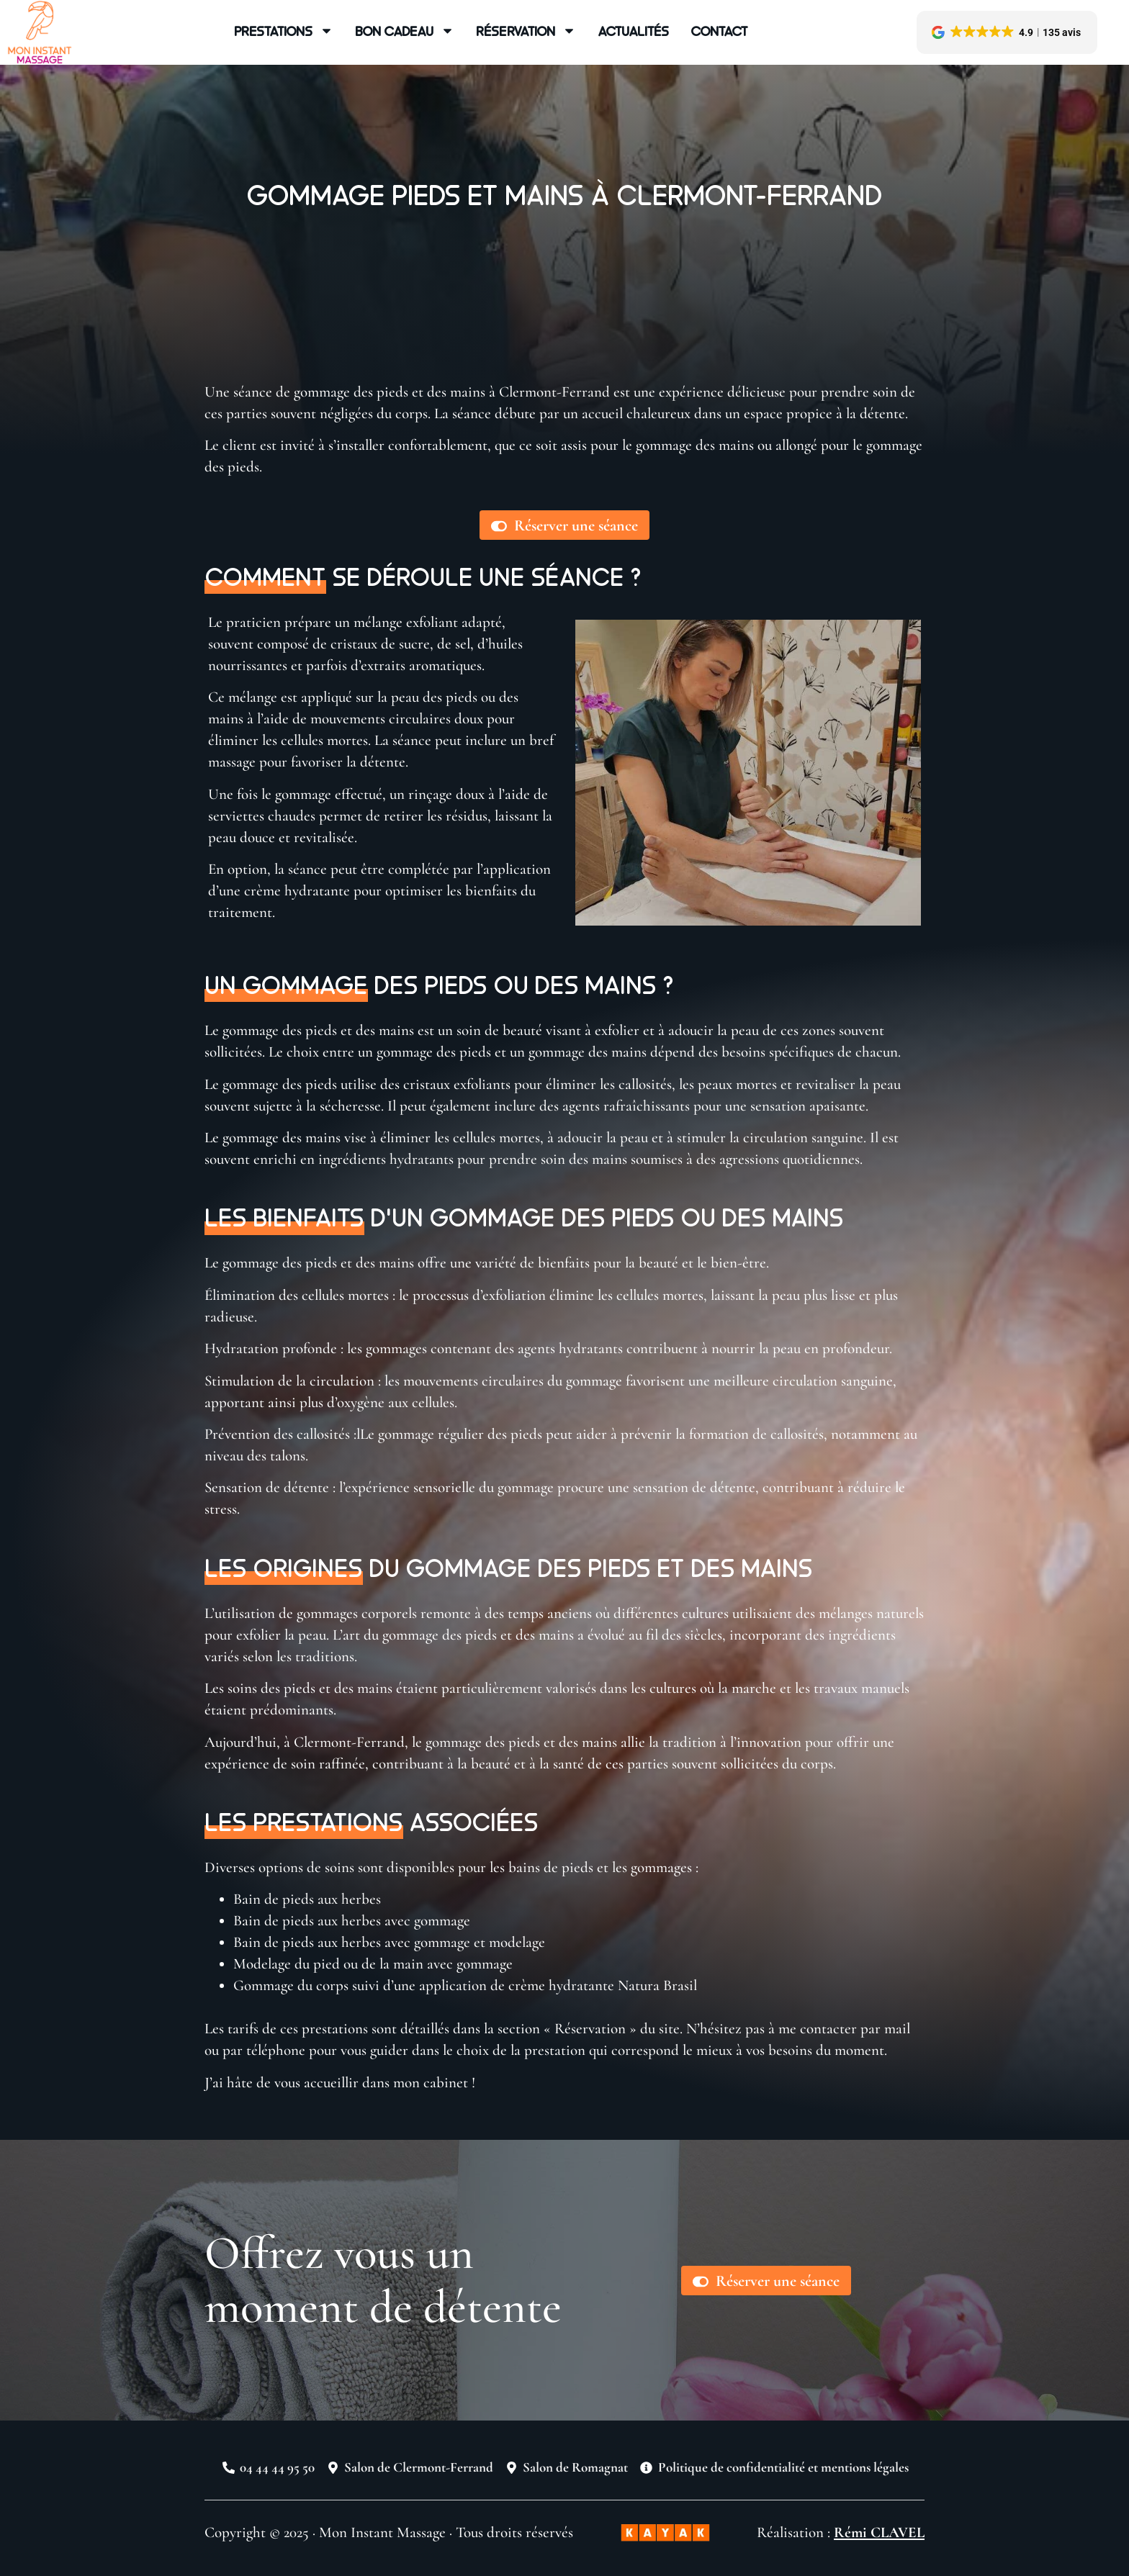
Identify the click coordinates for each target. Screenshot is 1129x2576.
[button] (1007, 32)
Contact (719, 30)
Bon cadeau (404, 31)
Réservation (526, 31)
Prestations (283, 31)
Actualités (633, 30)
